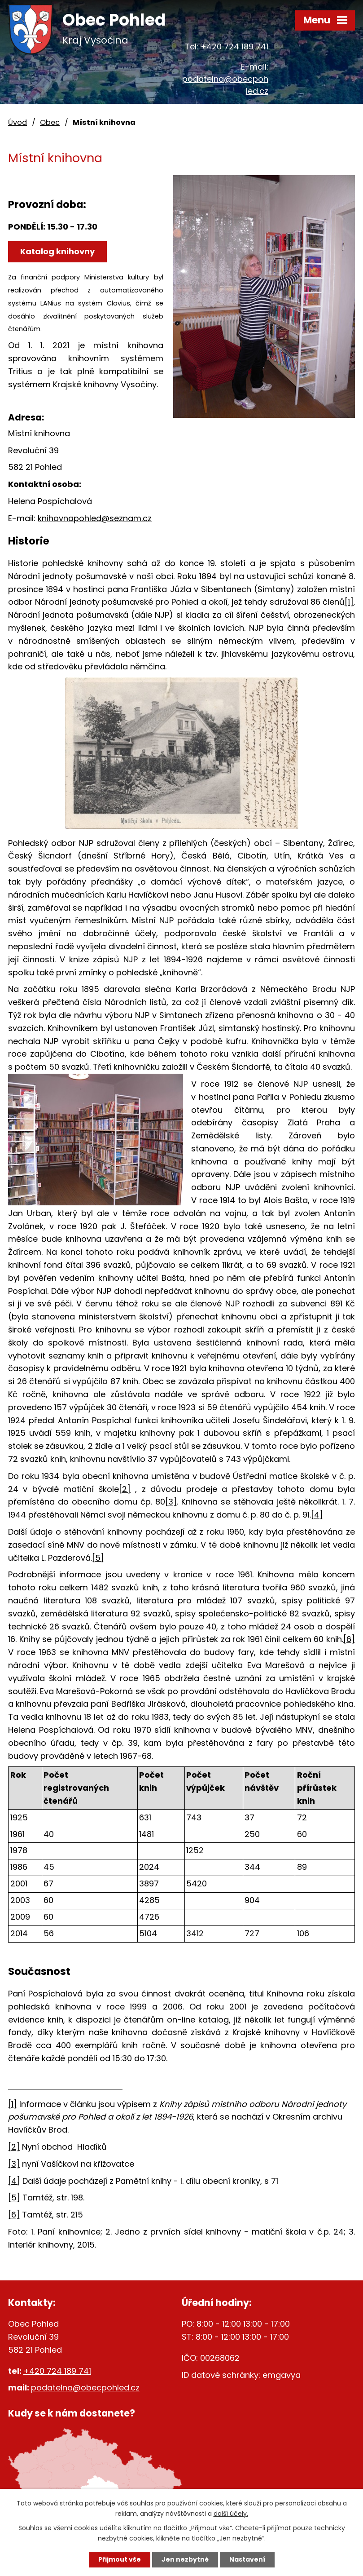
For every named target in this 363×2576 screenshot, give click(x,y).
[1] (349, 601)
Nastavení (247, 2559)
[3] (171, 1501)
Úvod (17, 122)
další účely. (231, 2513)
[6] (349, 1639)
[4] (317, 1514)
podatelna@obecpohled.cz (85, 2387)
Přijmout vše (119, 2559)
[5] (98, 1557)
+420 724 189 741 (234, 46)
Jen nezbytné (185, 2559)
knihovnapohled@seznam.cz (95, 518)
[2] (125, 1489)
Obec (50, 122)
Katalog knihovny (57, 251)
